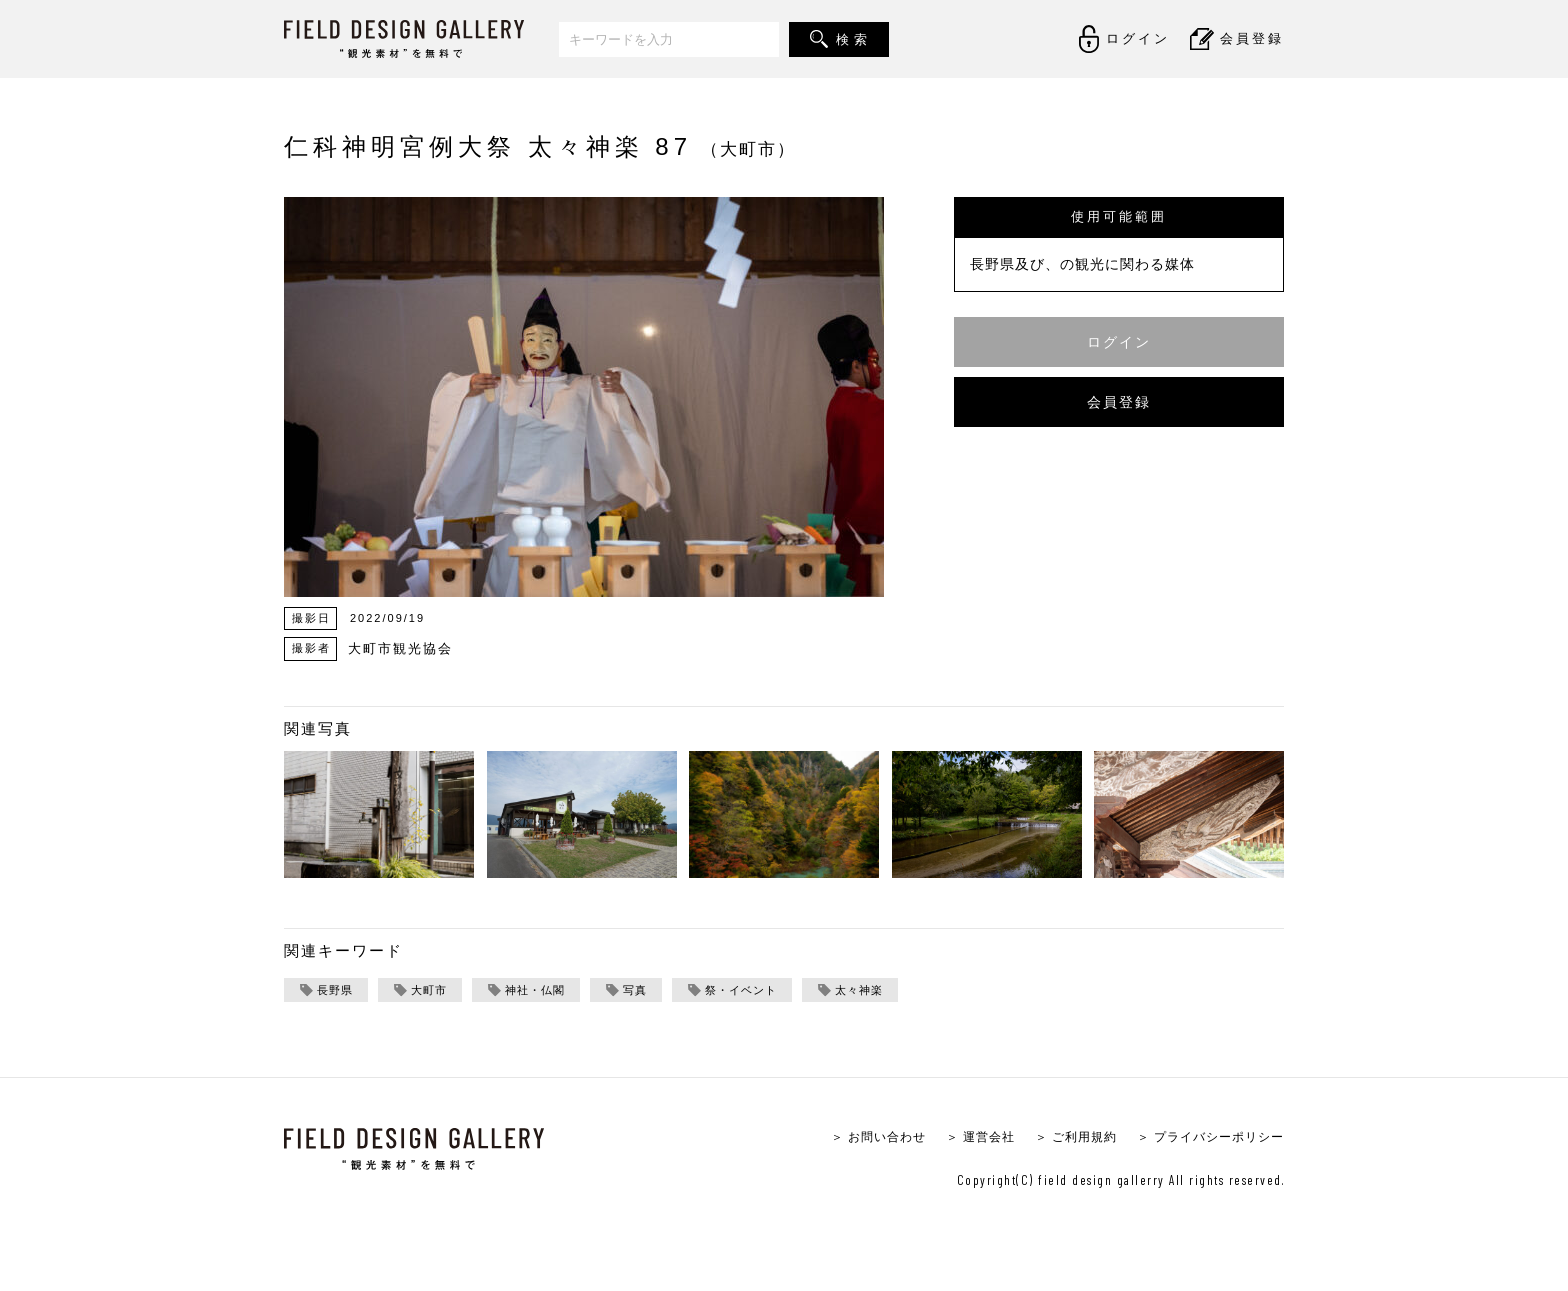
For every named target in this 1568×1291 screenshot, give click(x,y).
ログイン (1119, 341)
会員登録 (1119, 401)
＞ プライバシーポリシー (1204, 1138)
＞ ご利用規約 (1061, 1138)
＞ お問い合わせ (852, 1138)
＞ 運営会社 (960, 1138)
